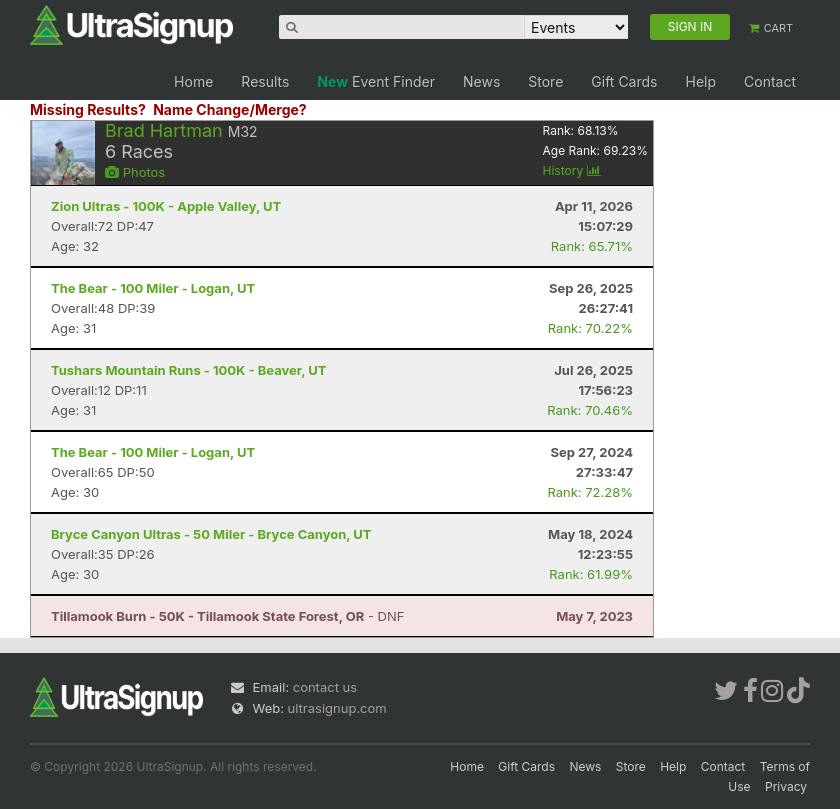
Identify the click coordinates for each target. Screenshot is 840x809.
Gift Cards (624, 81)
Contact (770, 81)
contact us (325, 687)
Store (545, 81)
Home (193, 81)
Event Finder (376, 81)
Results (265, 81)
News (481, 81)
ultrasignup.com (337, 708)
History (572, 170)
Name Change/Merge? (230, 109)
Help (700, 81)
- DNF (227, 616)
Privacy (786, 786)
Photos (135, 172)
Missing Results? (88, 109)
